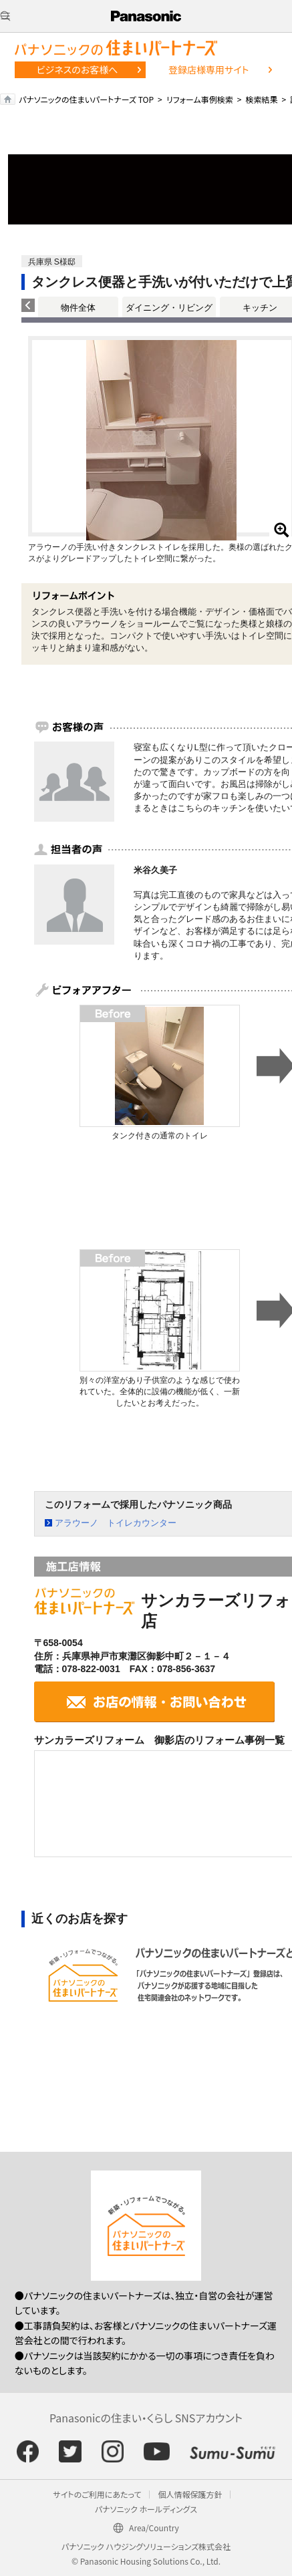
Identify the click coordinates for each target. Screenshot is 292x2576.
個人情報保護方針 (190, 2494)
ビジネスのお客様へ (77, 69)
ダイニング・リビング (169, 308)
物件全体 (78, 308)
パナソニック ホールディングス (146, 2509)
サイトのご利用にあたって (97, 2494)
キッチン (260, 308)
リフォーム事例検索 (199, 99)
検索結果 (261, 99)
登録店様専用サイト (208, 69)
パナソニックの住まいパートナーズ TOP (86, 99)
